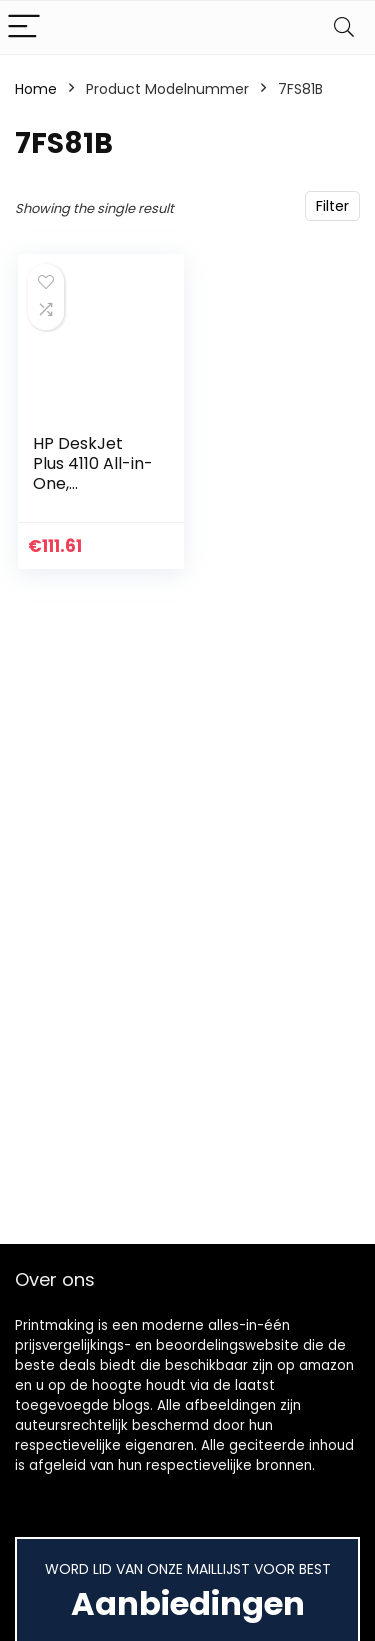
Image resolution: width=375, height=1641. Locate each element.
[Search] (344, 27)
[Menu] (24, 27)
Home (36, 89)
